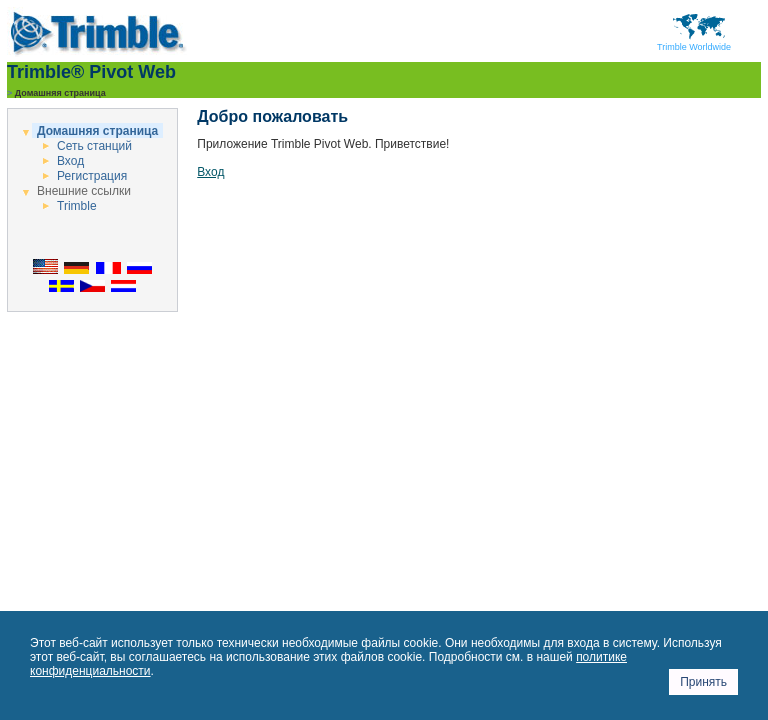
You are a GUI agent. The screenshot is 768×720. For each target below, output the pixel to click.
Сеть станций (94, 146)
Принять (703, 682)
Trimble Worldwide (694, 43)
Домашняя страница (97, 131)
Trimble (77, 206)
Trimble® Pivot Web (91, 72)
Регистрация (92, 176)
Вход (70, 161)
